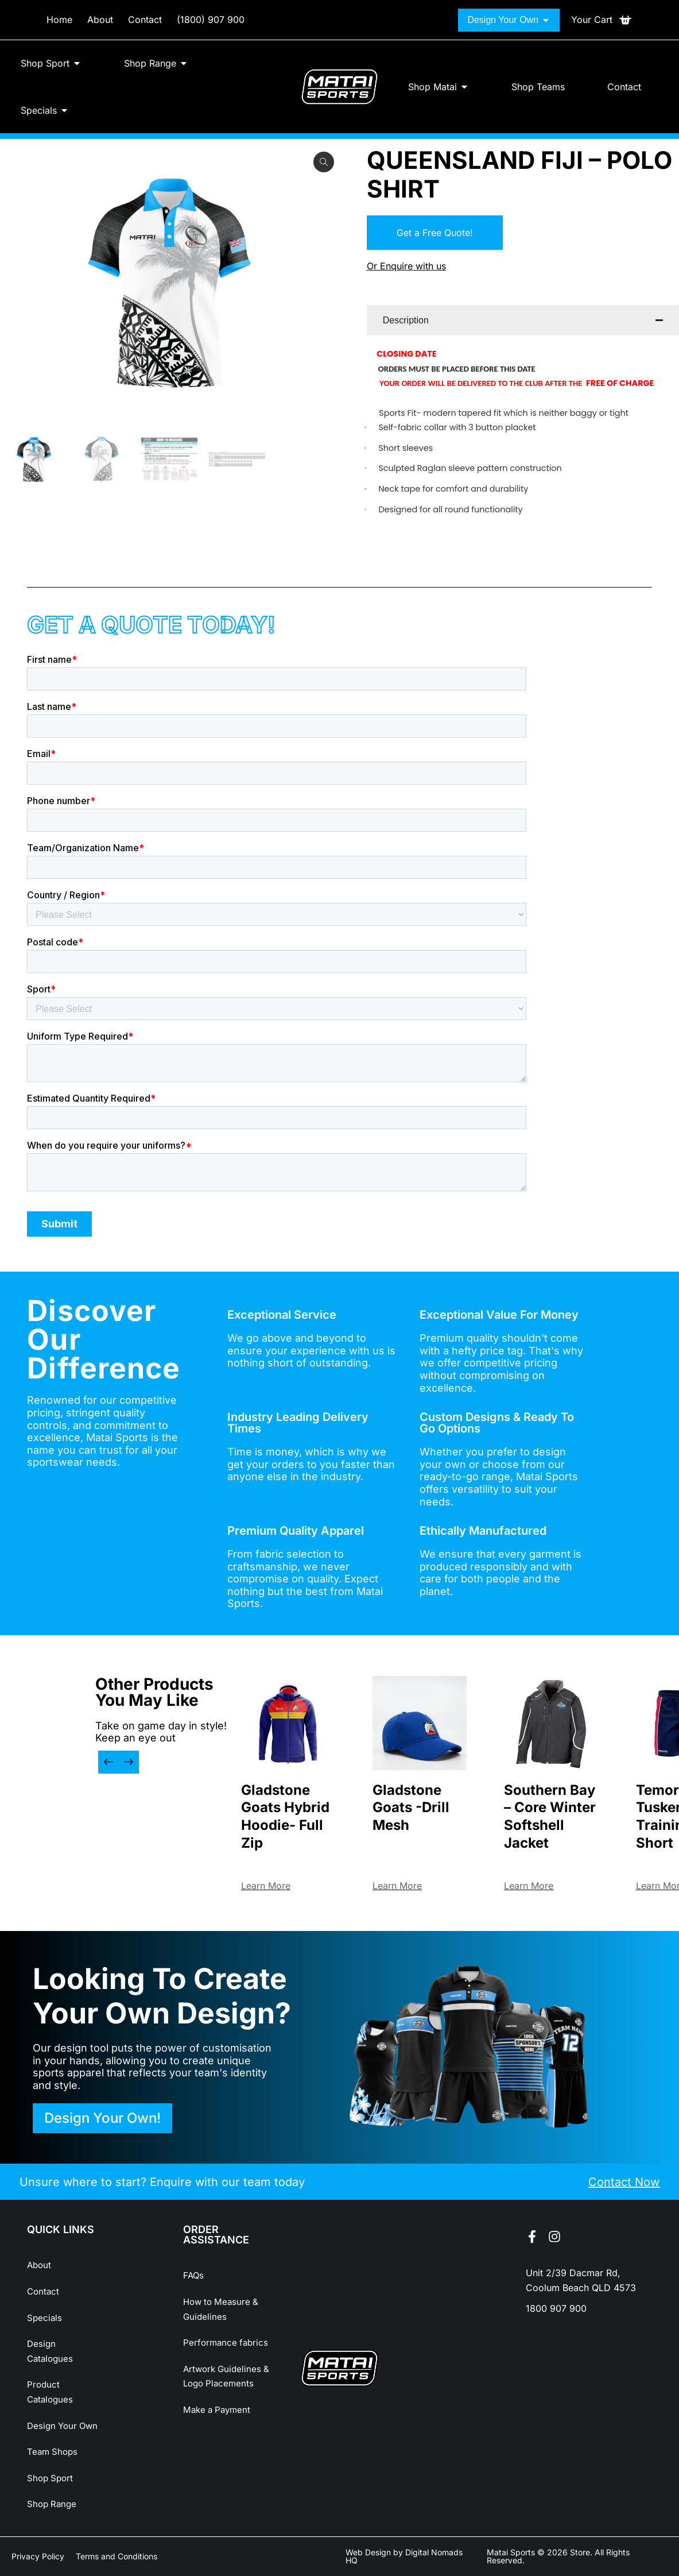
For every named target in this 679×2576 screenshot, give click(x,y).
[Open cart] (602, 20)
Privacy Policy (37, 2556)
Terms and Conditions (116, 2556)
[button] (108, 1762)
